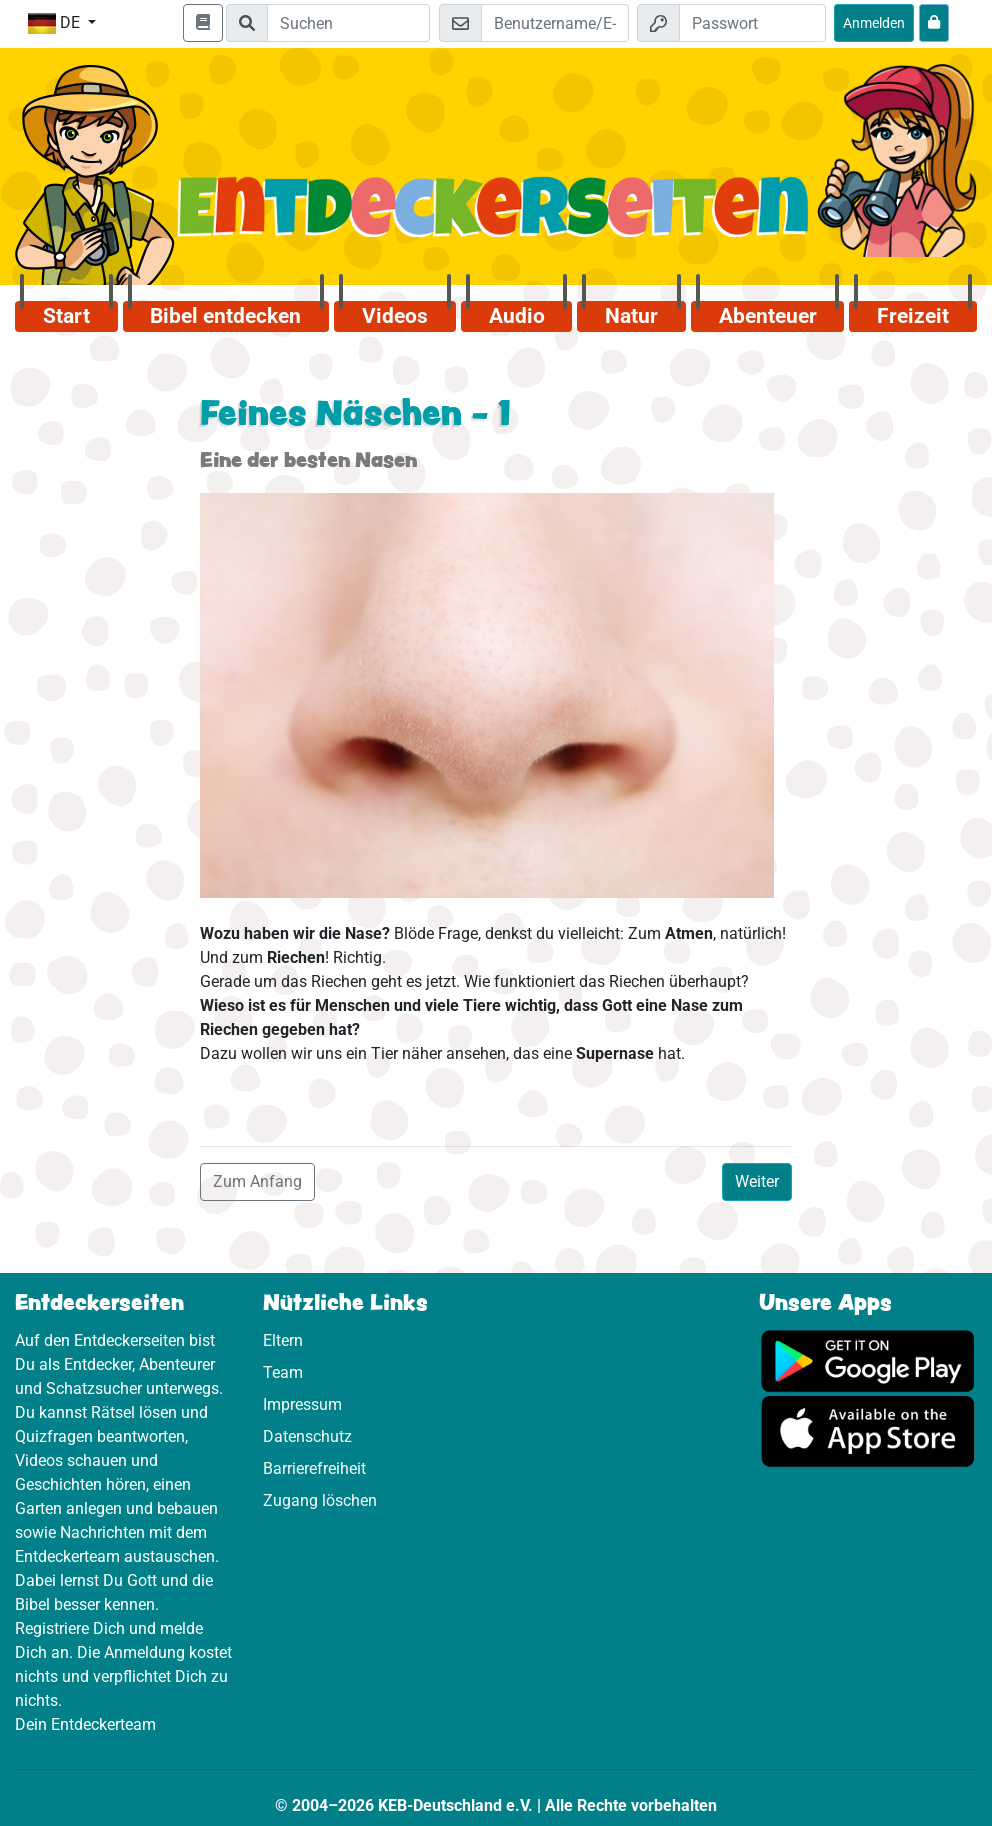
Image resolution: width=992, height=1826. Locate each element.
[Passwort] (752, 23)
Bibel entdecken (225, 316)
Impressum (302, 1404)
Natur (631, 316)
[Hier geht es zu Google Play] (868, 1359)
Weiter (757, 1181)
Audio (517, 316)
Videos (395, 316)
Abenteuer (768, 316)
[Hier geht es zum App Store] (868, 1430)
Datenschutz (307, 1436)
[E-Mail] (554, 23)
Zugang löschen (320, 1500)
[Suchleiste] (348, 23)
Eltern (283, 1340)
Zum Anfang (257, 1181)
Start (66, 316)
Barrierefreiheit (314, 1468)
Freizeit (913, 316)
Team (283, 1372)
